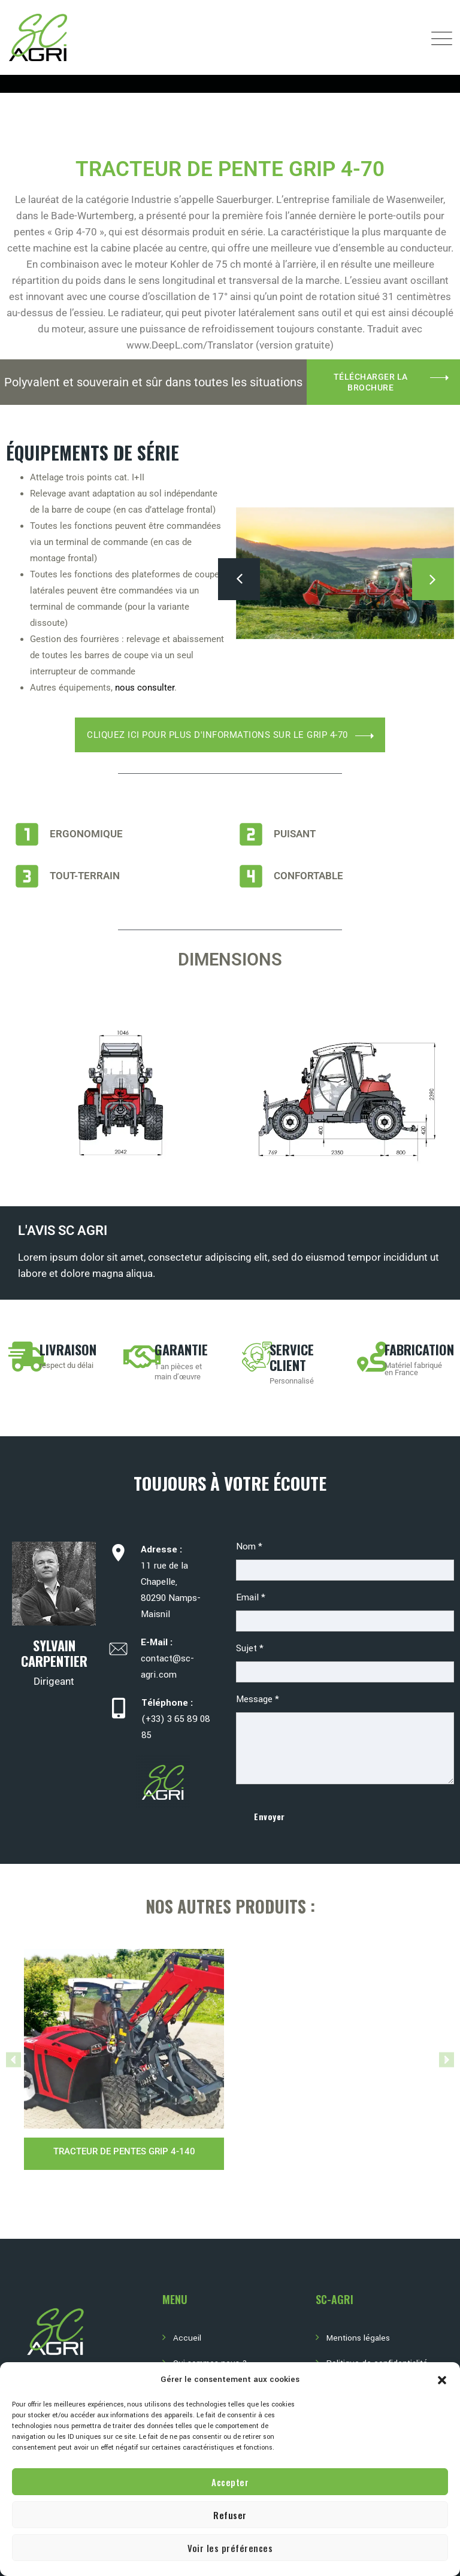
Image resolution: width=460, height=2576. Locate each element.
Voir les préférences (230, 2547)
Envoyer (269, 1816)
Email (250, 1597)
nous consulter (144, 687)
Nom (249, 1546)
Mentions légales (358, 2338)
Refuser (230, 2514)
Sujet (250, 1648)
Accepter (230, 2482)
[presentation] (239, 579)
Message (257, 1699)
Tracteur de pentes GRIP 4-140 (124, 2151)
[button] (442, 2380)
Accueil (187, 2338)
